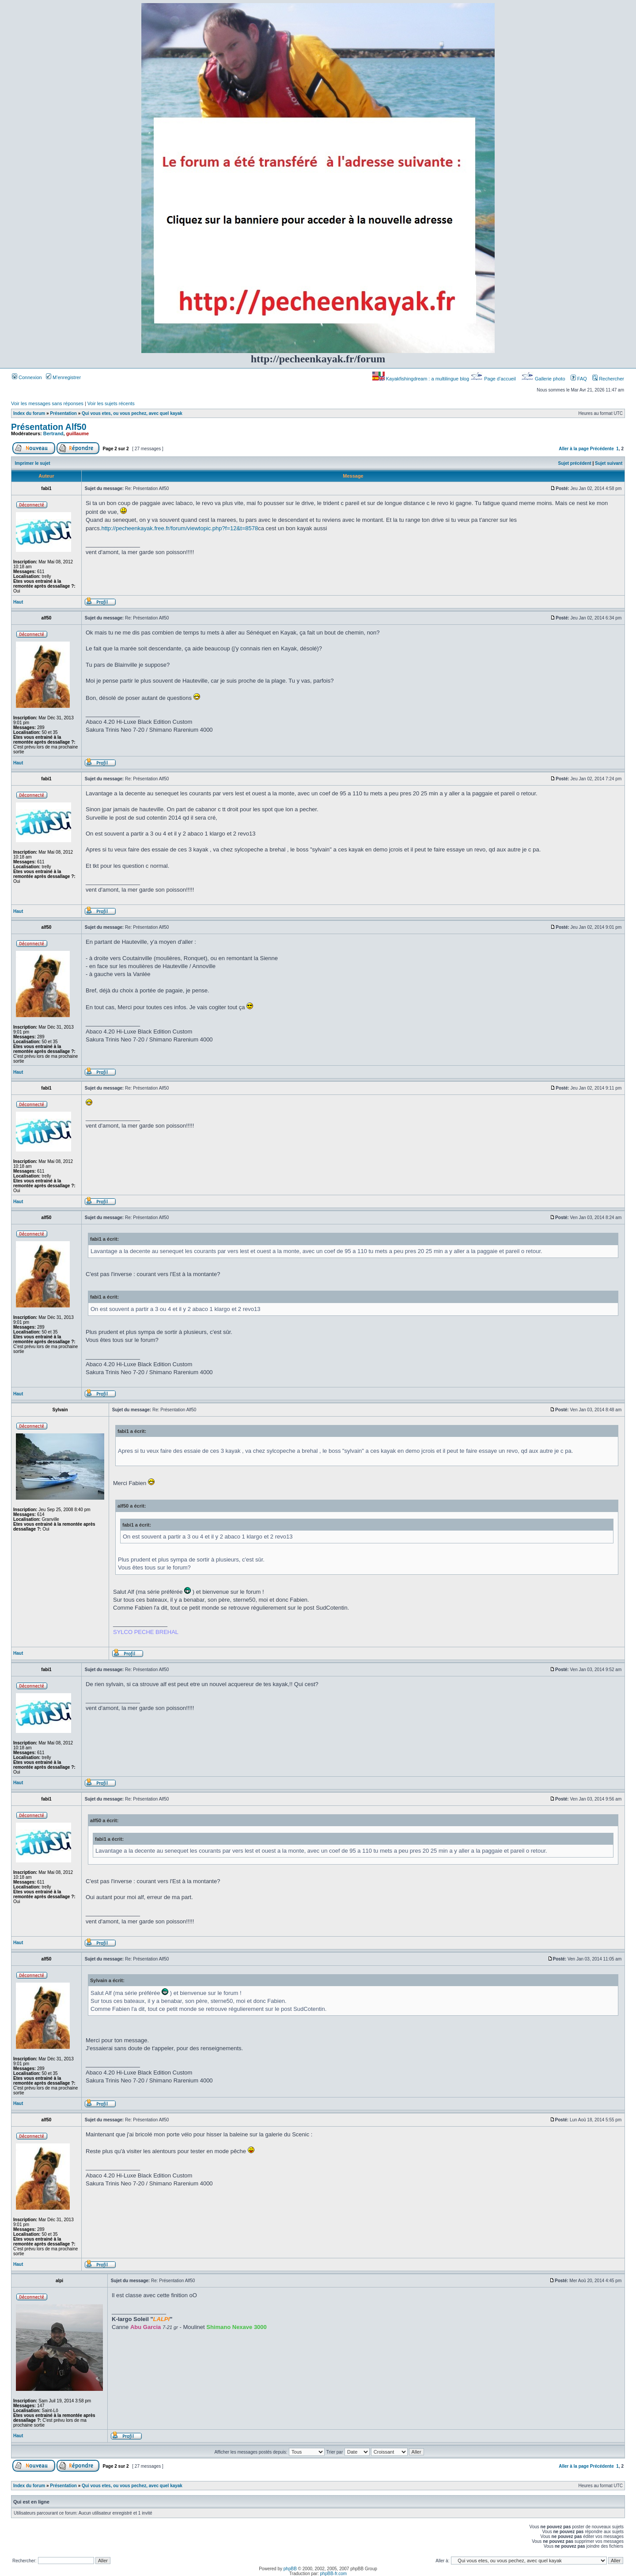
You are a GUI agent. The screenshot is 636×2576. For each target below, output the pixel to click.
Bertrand (53, 433)
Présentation (63, 413)
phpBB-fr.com (333, 2573)
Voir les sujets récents (111, 403)
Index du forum (29, 413)
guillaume (77, 433)
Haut (18, 602)
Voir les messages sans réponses (47, 403)
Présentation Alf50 (49, 427)
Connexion (27, 377)
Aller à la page (574, 448)
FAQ (579, 378)
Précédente (602, 448)
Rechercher (608, 378)
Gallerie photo (544, 378)
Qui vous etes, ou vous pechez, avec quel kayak (132, 413)
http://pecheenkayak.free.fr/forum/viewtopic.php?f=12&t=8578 (179, 528)
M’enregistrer (63, 377)
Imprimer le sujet (32, 463)
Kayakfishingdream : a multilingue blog (421, 378)
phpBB (290, 2568)
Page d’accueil (493, 378)
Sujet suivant (608, 463)
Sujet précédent (574, 463)
